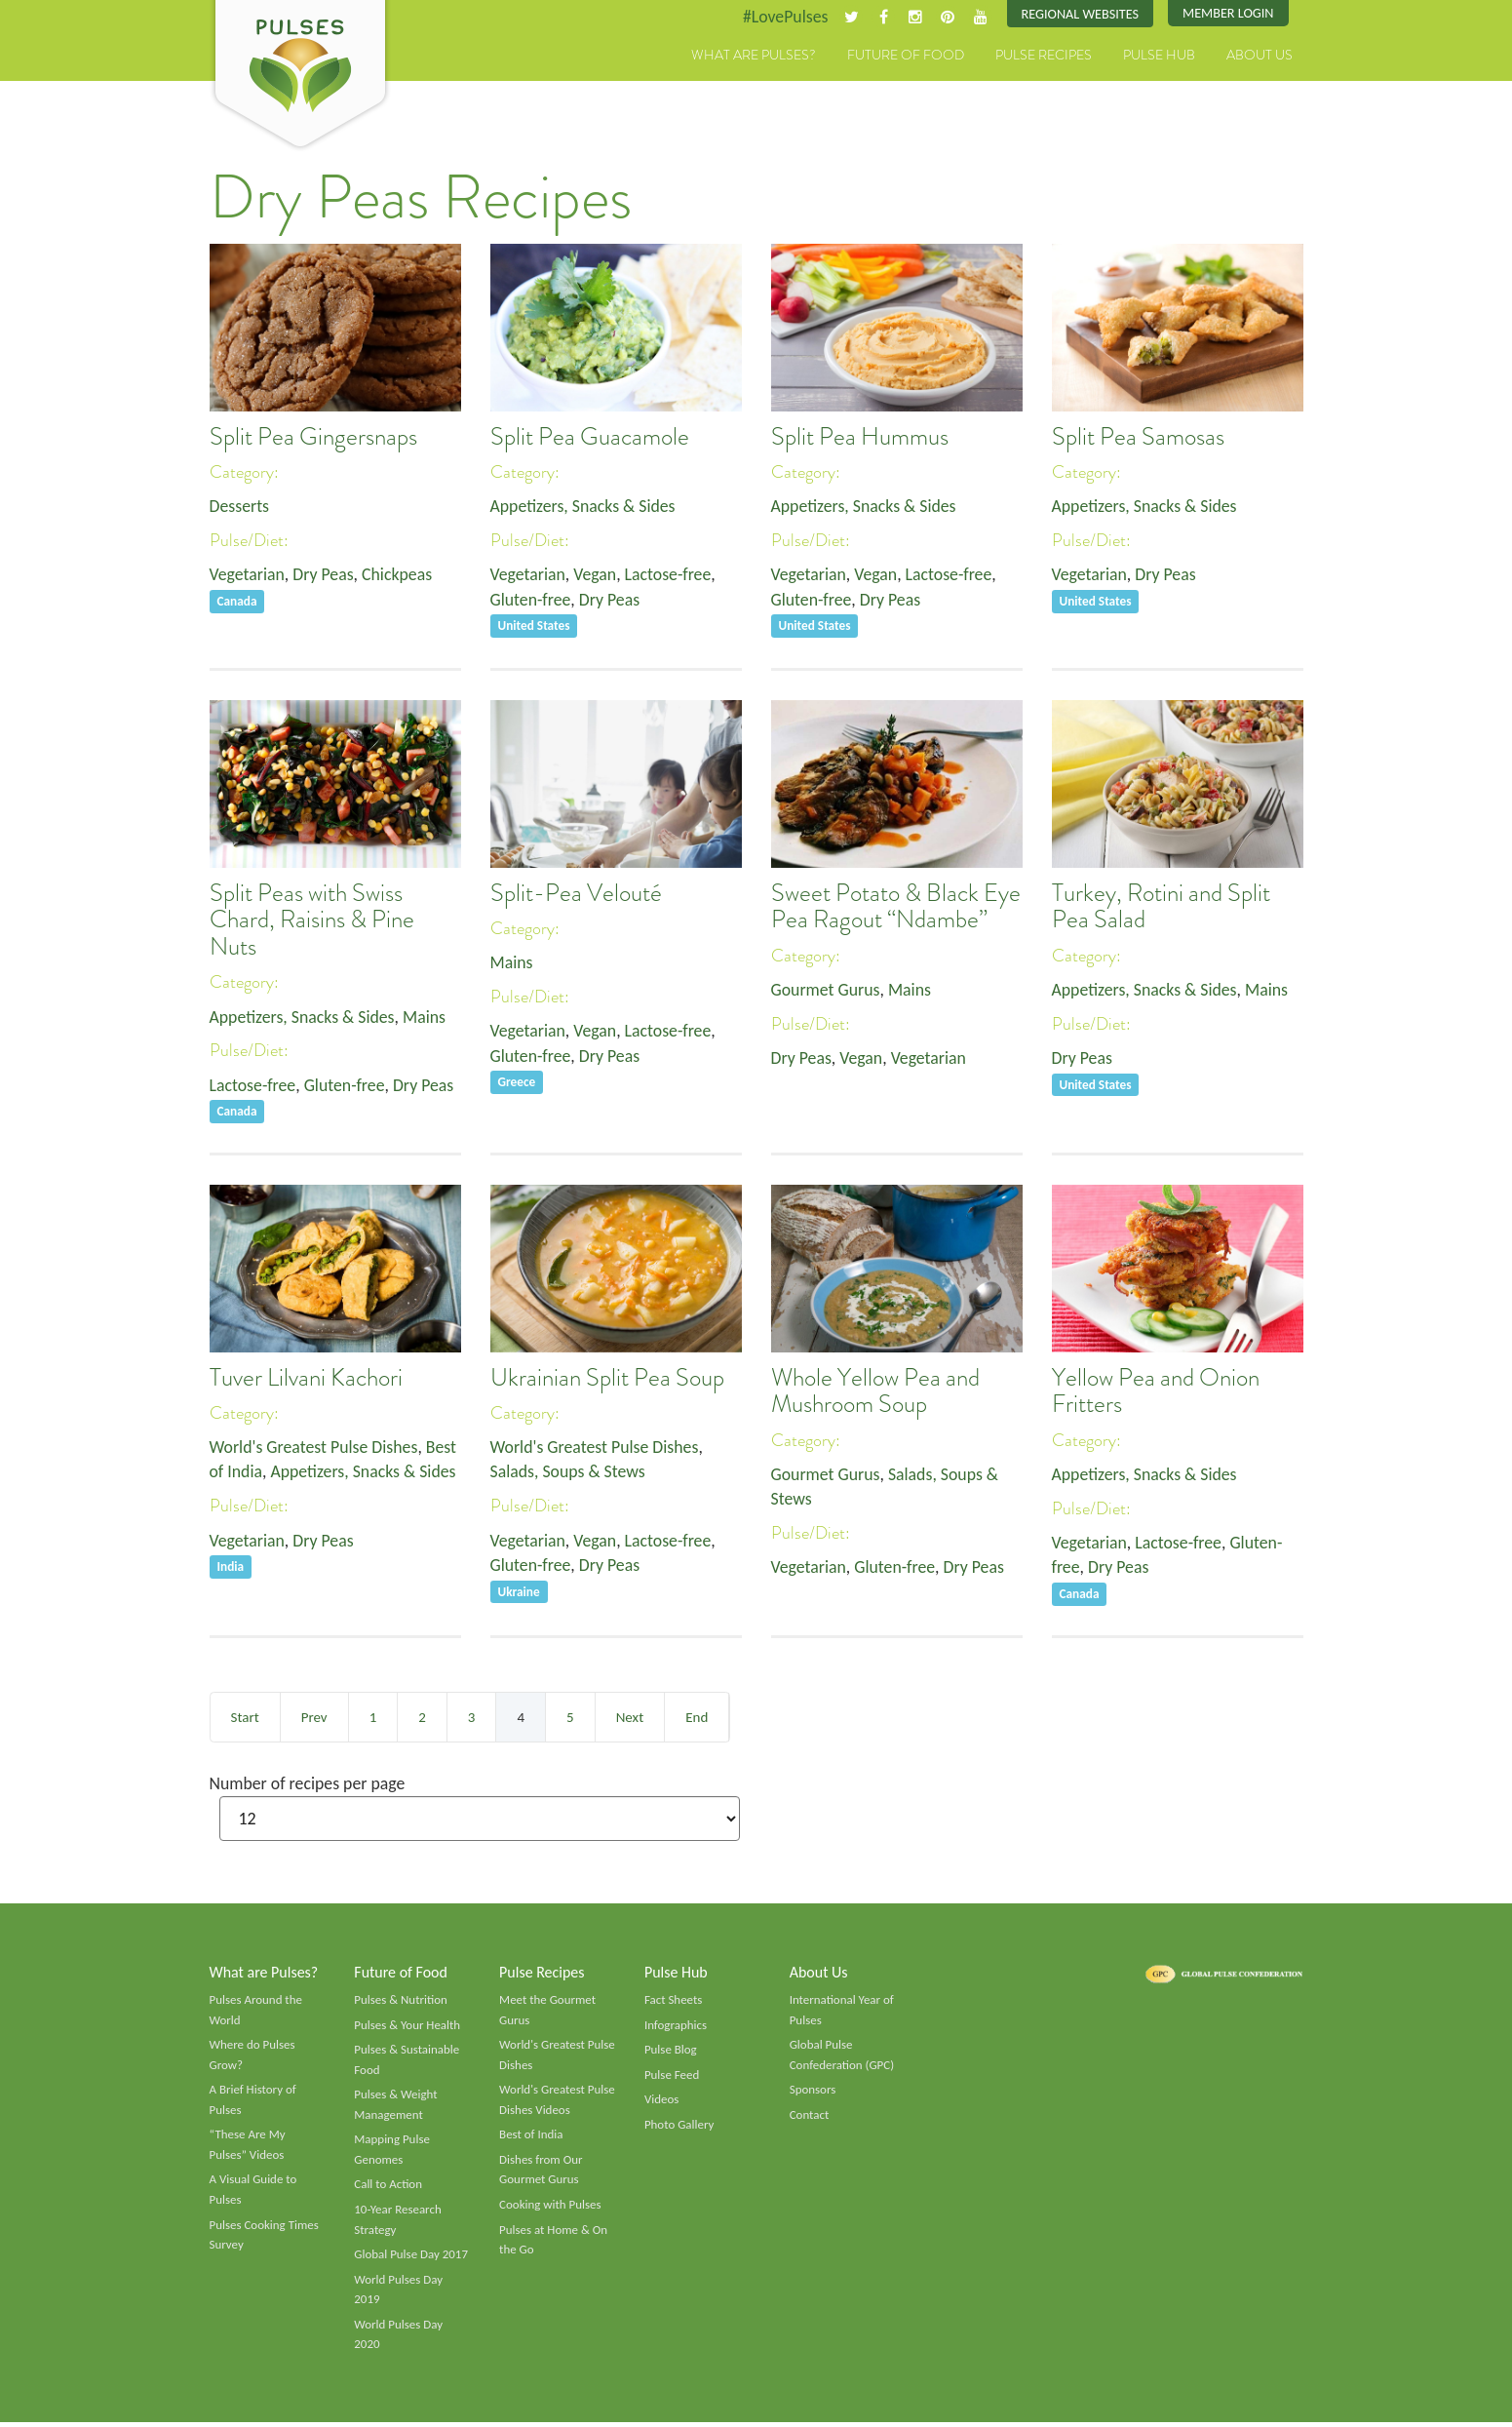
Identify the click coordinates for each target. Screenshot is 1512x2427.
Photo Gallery (679, 2126)
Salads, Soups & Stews (568, 1472)
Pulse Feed (672, 2077)
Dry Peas (324, 575)
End (696, 1717)
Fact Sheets (673, 2001)
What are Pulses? (753, 55)
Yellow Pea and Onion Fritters (1156, 1391)
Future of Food (905, 55)
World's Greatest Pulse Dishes (315, 1447)
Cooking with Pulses (550, 2208)
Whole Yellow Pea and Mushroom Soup (875, 1391)
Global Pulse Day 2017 (411, 2258)
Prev (314, 1717)
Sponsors (813, 2092)
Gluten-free (531, 600)
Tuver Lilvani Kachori (306, 1377)
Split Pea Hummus (860, 436)
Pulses (300, 76)
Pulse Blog (671, 2051)
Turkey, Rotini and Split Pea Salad (1161, 907)
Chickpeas (399, 575)
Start (245, 1717)
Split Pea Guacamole (589, 436)
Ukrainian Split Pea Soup (607, 1377)
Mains (427, 1017)
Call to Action (388, 2188)
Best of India (531, 2137)
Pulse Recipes (1043, 55)
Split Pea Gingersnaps (313, 436)
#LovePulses (781, 16)
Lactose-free (671, 575)
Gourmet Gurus (826, 989)
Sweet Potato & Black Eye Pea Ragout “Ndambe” (896, 907)
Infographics (676, 2026)
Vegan (596, 575)
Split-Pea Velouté (576, 893)
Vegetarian (248, 575)
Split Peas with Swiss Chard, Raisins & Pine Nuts (312, 920)
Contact (810, 2117)
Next (629, 1717)
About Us (1259, 55)
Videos (661, 2102)
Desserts (240, 506)
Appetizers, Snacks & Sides (584, 506)
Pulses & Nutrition (401, 2001)
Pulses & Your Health (407, 2026)
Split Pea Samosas (1138, 436)
